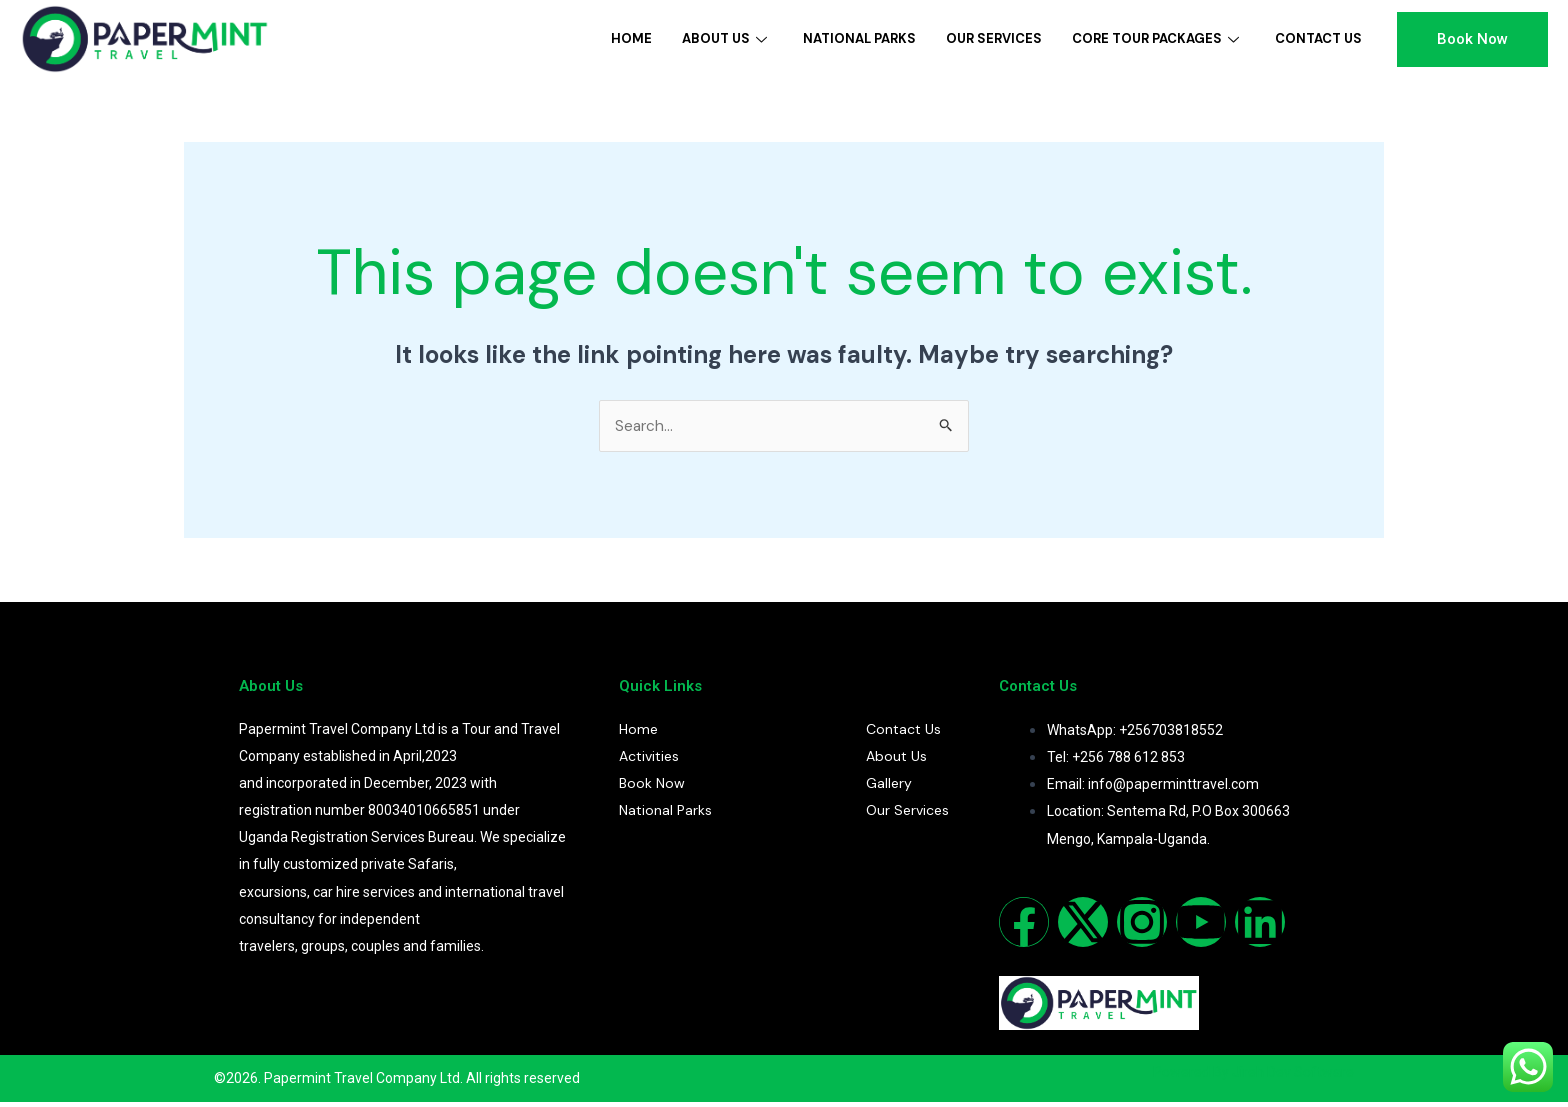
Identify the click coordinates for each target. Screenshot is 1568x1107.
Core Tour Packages (1155, 38)
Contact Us (1318, 38)
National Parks (859, 38)
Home (631, 38)
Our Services (994, 38)
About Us (724, 38)
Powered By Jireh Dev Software (1253, 1076)
